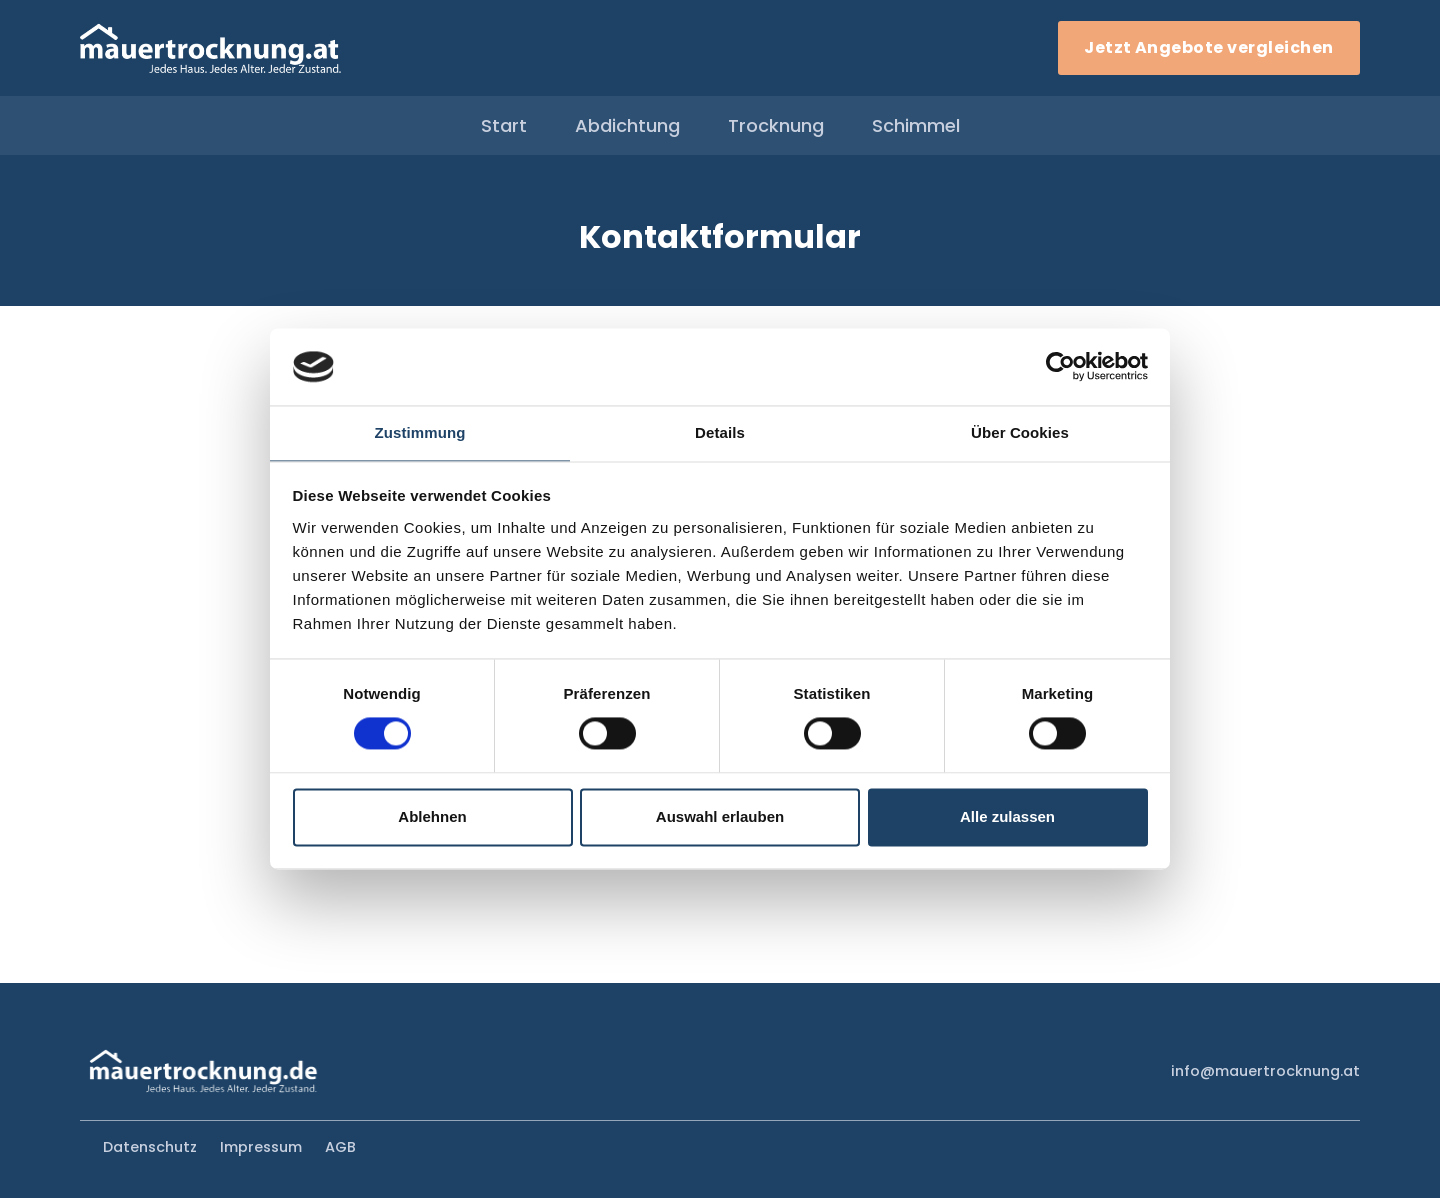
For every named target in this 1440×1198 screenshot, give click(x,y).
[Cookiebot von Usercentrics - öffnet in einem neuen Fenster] (1060, 367)
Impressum (261, 1147)
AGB (340, 1147)
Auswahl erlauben (720, 816)
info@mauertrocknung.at (1265, 1071)
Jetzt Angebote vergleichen (1208, 47)
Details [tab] (720, 432)
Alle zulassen (1007, 816)
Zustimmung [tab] (420, 432)
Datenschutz (150, 1147)
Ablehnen (432, 816)
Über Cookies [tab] (1020, 432)
